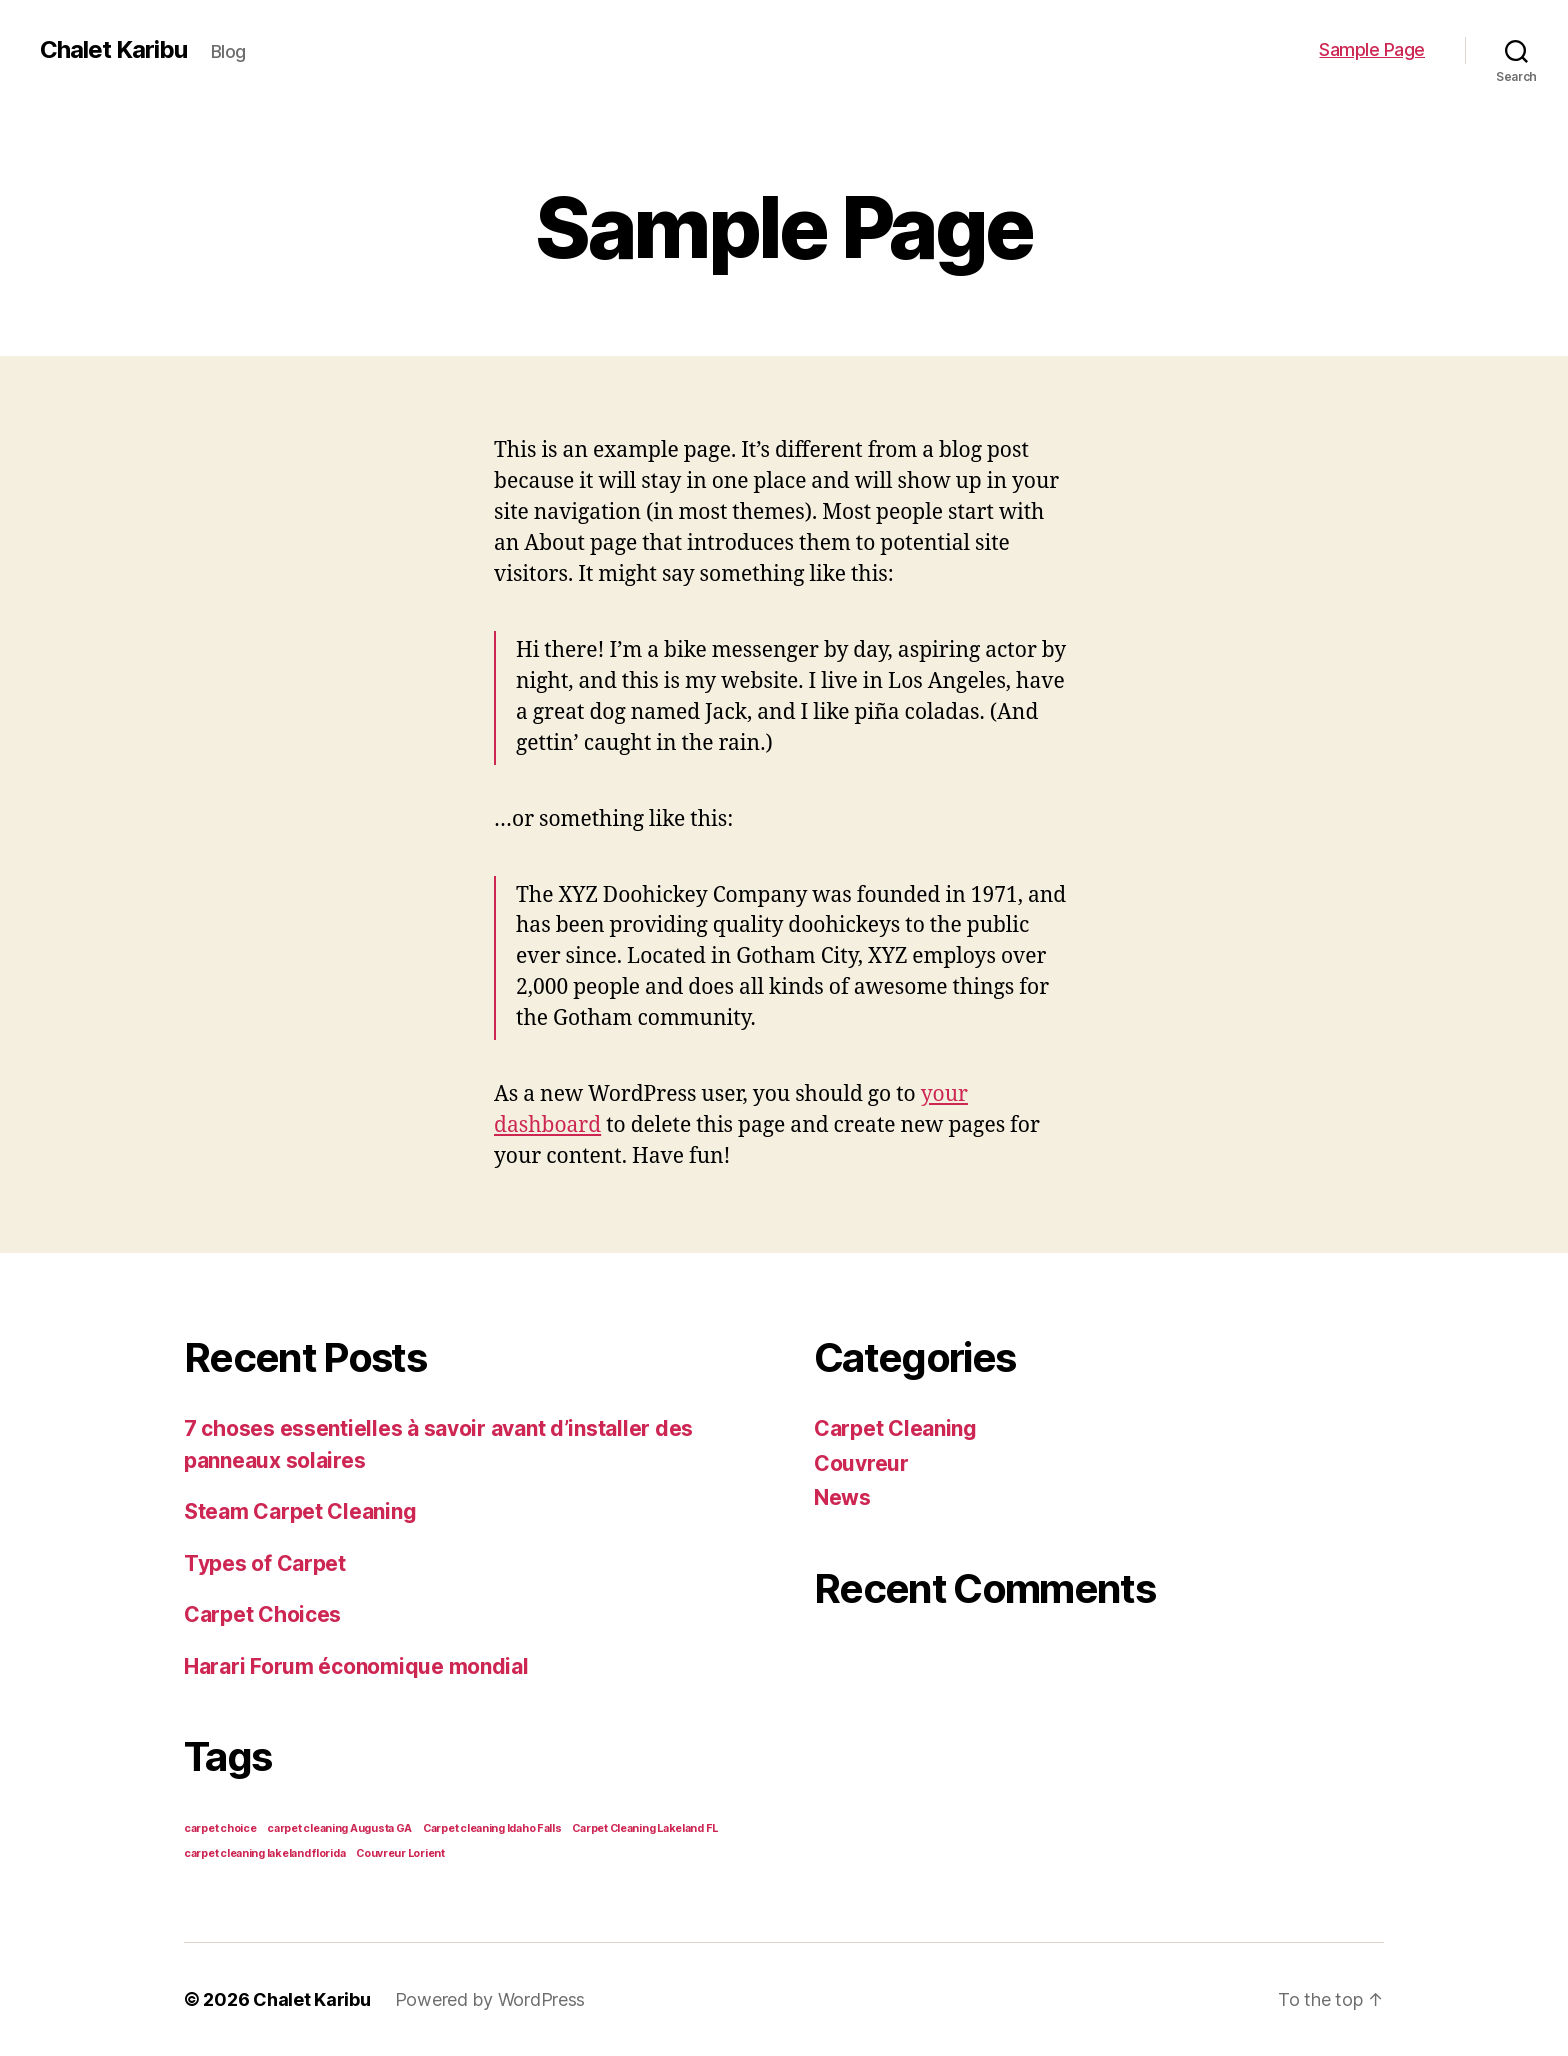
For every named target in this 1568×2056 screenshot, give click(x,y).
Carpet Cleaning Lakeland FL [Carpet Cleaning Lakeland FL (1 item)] (645, 1828)
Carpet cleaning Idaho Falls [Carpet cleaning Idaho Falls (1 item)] (492, 1828)
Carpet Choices (262, 1614)
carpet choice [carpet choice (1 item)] (220, 1828)
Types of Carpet (265, 1563)
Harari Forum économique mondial (356, 1666)
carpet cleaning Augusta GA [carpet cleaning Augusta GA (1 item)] (339, 1828)
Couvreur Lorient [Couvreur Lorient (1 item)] (400, 1853)
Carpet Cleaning (895, 1428)
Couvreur (861, 1463)
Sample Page (1372, 49)
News (842, 1497)
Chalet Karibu (113, 50)
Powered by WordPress (490, 1999)
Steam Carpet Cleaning (300, 1511)
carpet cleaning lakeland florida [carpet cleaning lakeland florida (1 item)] (264, 1853)
